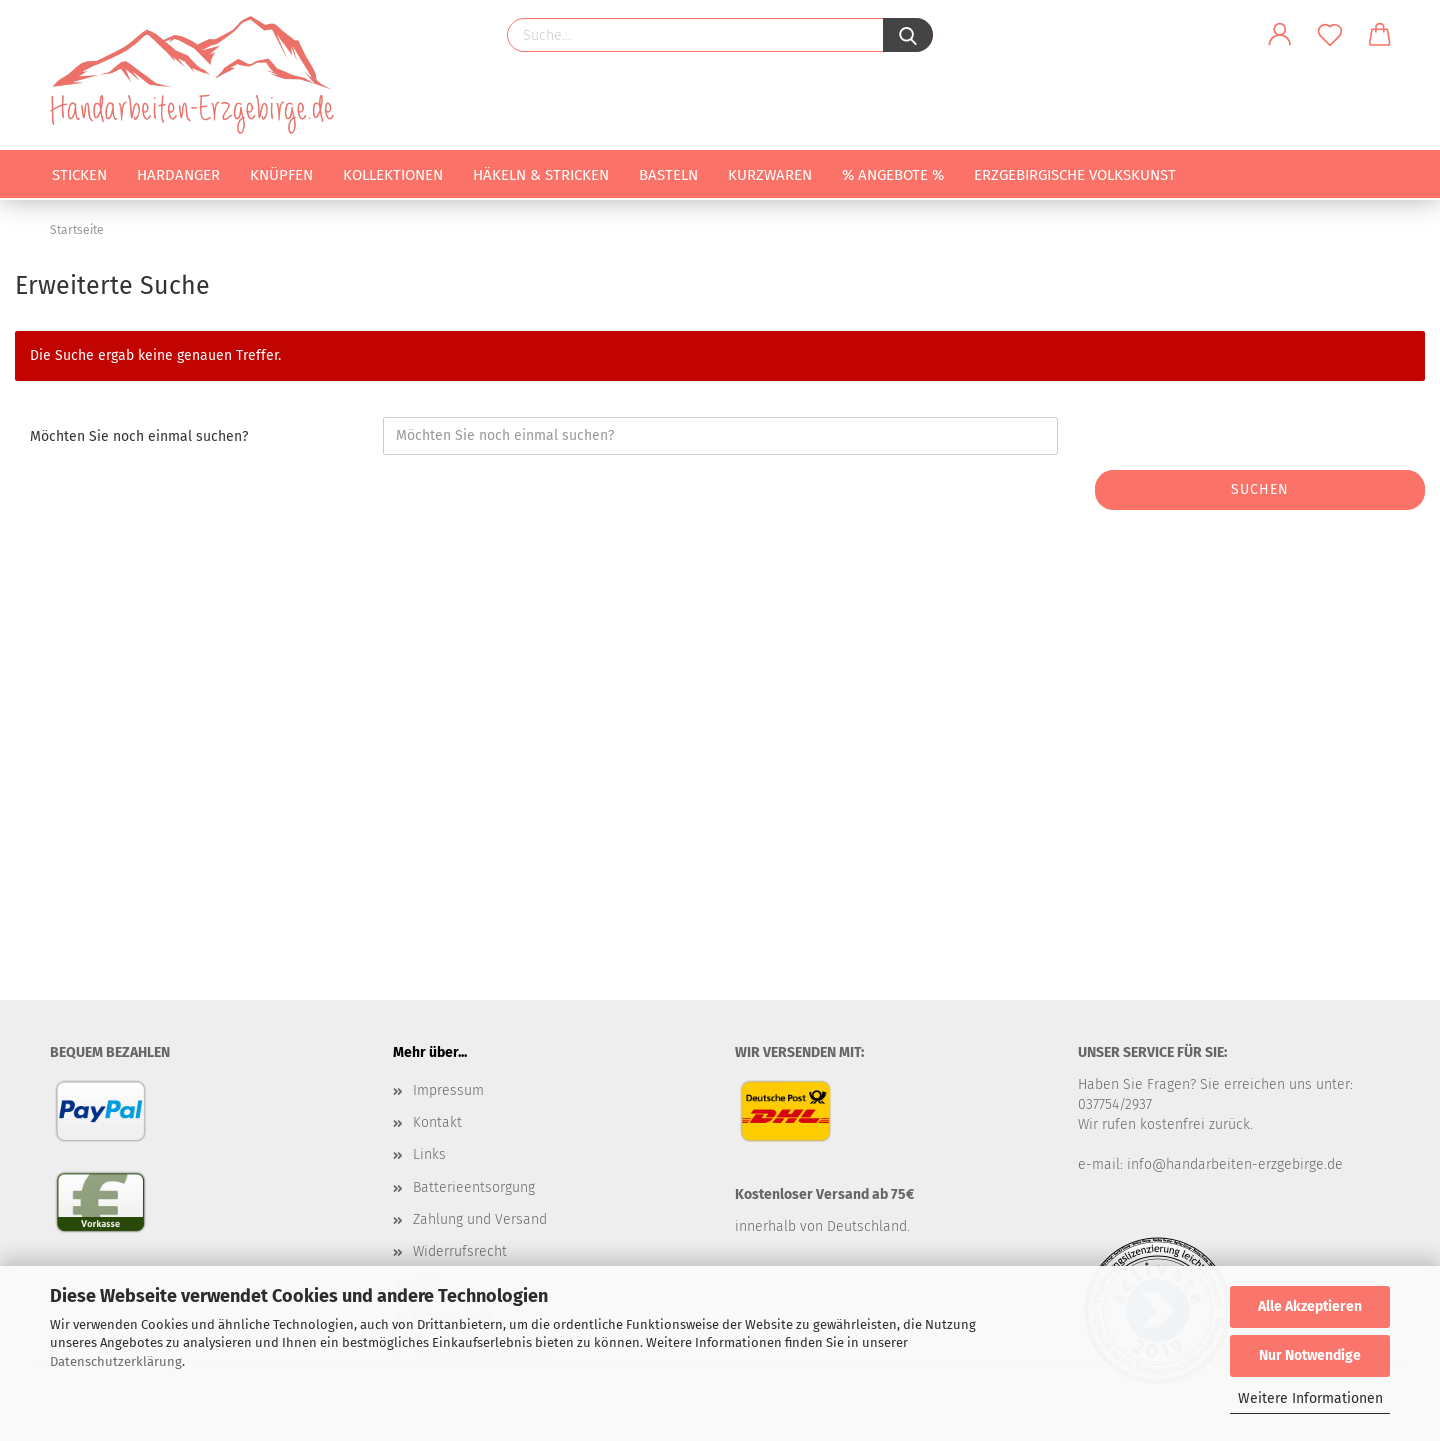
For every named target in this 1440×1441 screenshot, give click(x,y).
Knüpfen (281, 175)
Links (429, 1154)
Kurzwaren (770, 175)
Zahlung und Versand (480, 1219)
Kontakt (437, 1122)
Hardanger (178, 175)
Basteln (668, 175)
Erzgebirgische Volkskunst (1075, 175)
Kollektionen (393, 175)
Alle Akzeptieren (1310, 1306)
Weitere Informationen (1310, 1398)
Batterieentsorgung (474, 1187)
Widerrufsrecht (460, 1251)
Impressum (448, 1090)
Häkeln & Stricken (541, 175)
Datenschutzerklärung (116, 1361)
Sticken (79, 175)
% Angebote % (893, 175)
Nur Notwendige (1310, 1355)
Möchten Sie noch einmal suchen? (139, 436)
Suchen (1260, 489)
